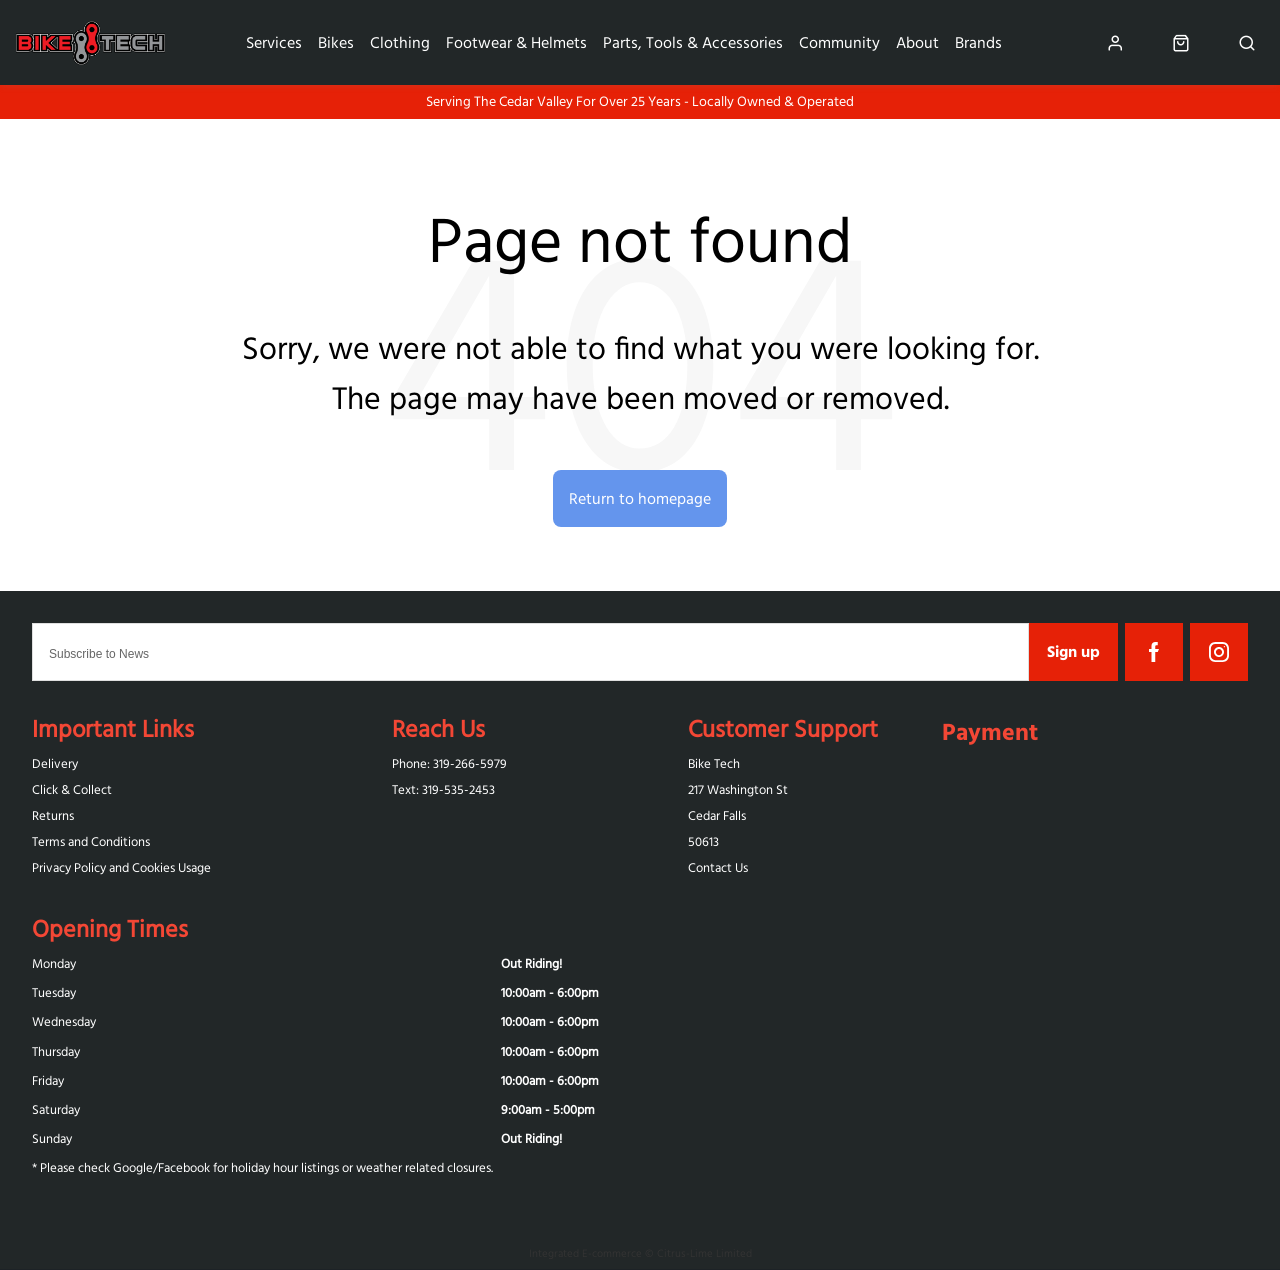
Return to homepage (640, 498)
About (917, 42)
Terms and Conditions (91, 841)
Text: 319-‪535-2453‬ (443, 789)
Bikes (336, 42)
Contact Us (718, 867)
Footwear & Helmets (516, 42)
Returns (53, 815)
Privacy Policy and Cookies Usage (121, 867)
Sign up (1073, 651)
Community (839, 42)
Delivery (55, 763)
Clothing (400, 42)
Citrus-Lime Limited (704, 1253)
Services (274, 42)
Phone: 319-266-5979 (449, 763)
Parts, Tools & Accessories (693, 42)
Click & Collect (72, 789)
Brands (978, 42)
